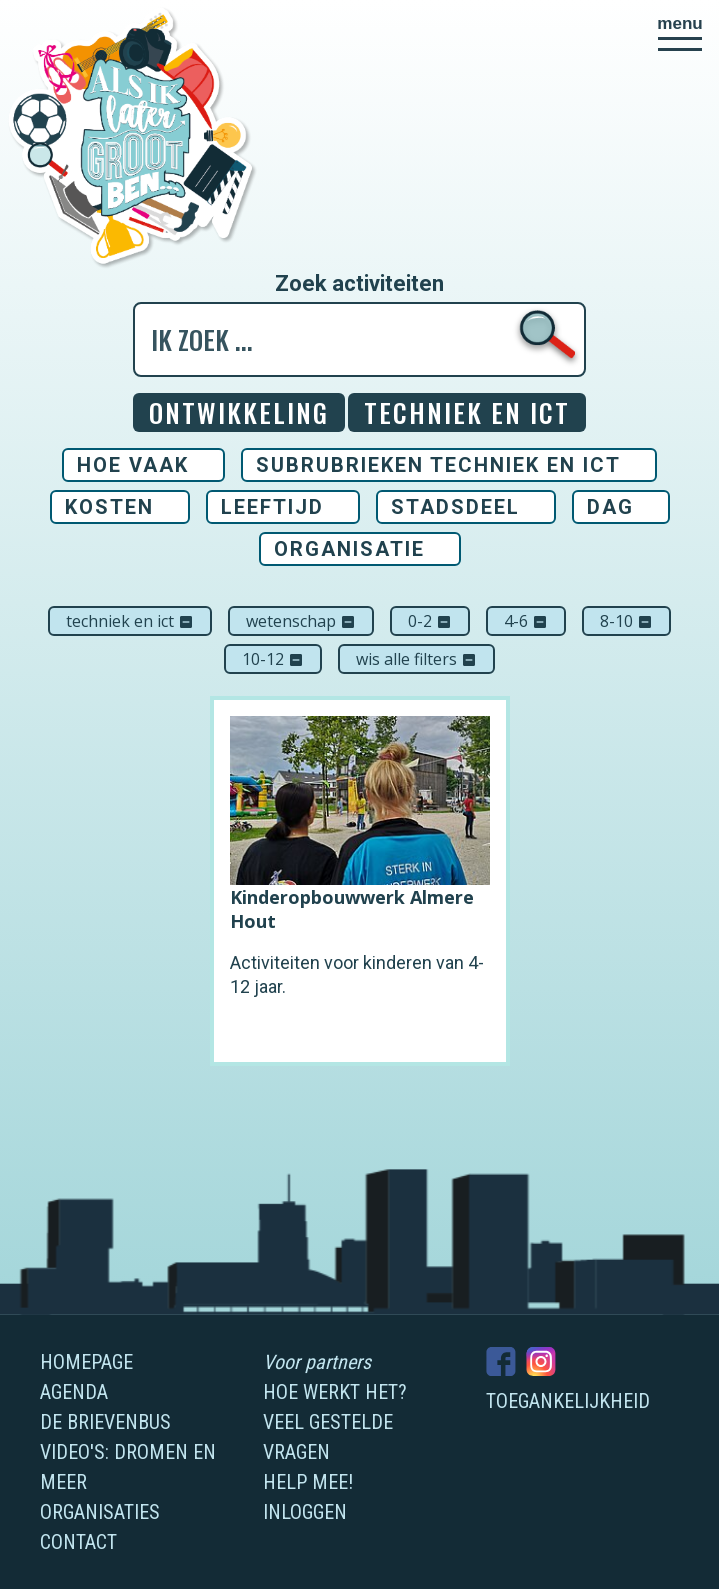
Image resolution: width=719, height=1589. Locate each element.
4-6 (526, 621)
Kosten (109, 507)
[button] (680, 33)
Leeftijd (272, 507)
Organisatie (349, 549)
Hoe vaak (133, 465)
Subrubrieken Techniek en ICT (438, 465)
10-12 (273, 659)
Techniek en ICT (130, 621)
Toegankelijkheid (568, 1401)
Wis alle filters (416, 659)
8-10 (626, 621)
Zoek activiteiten (359, 284)
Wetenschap (301, 621)
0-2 (430, 621)
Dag (610, 507)
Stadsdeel (455, 507)
